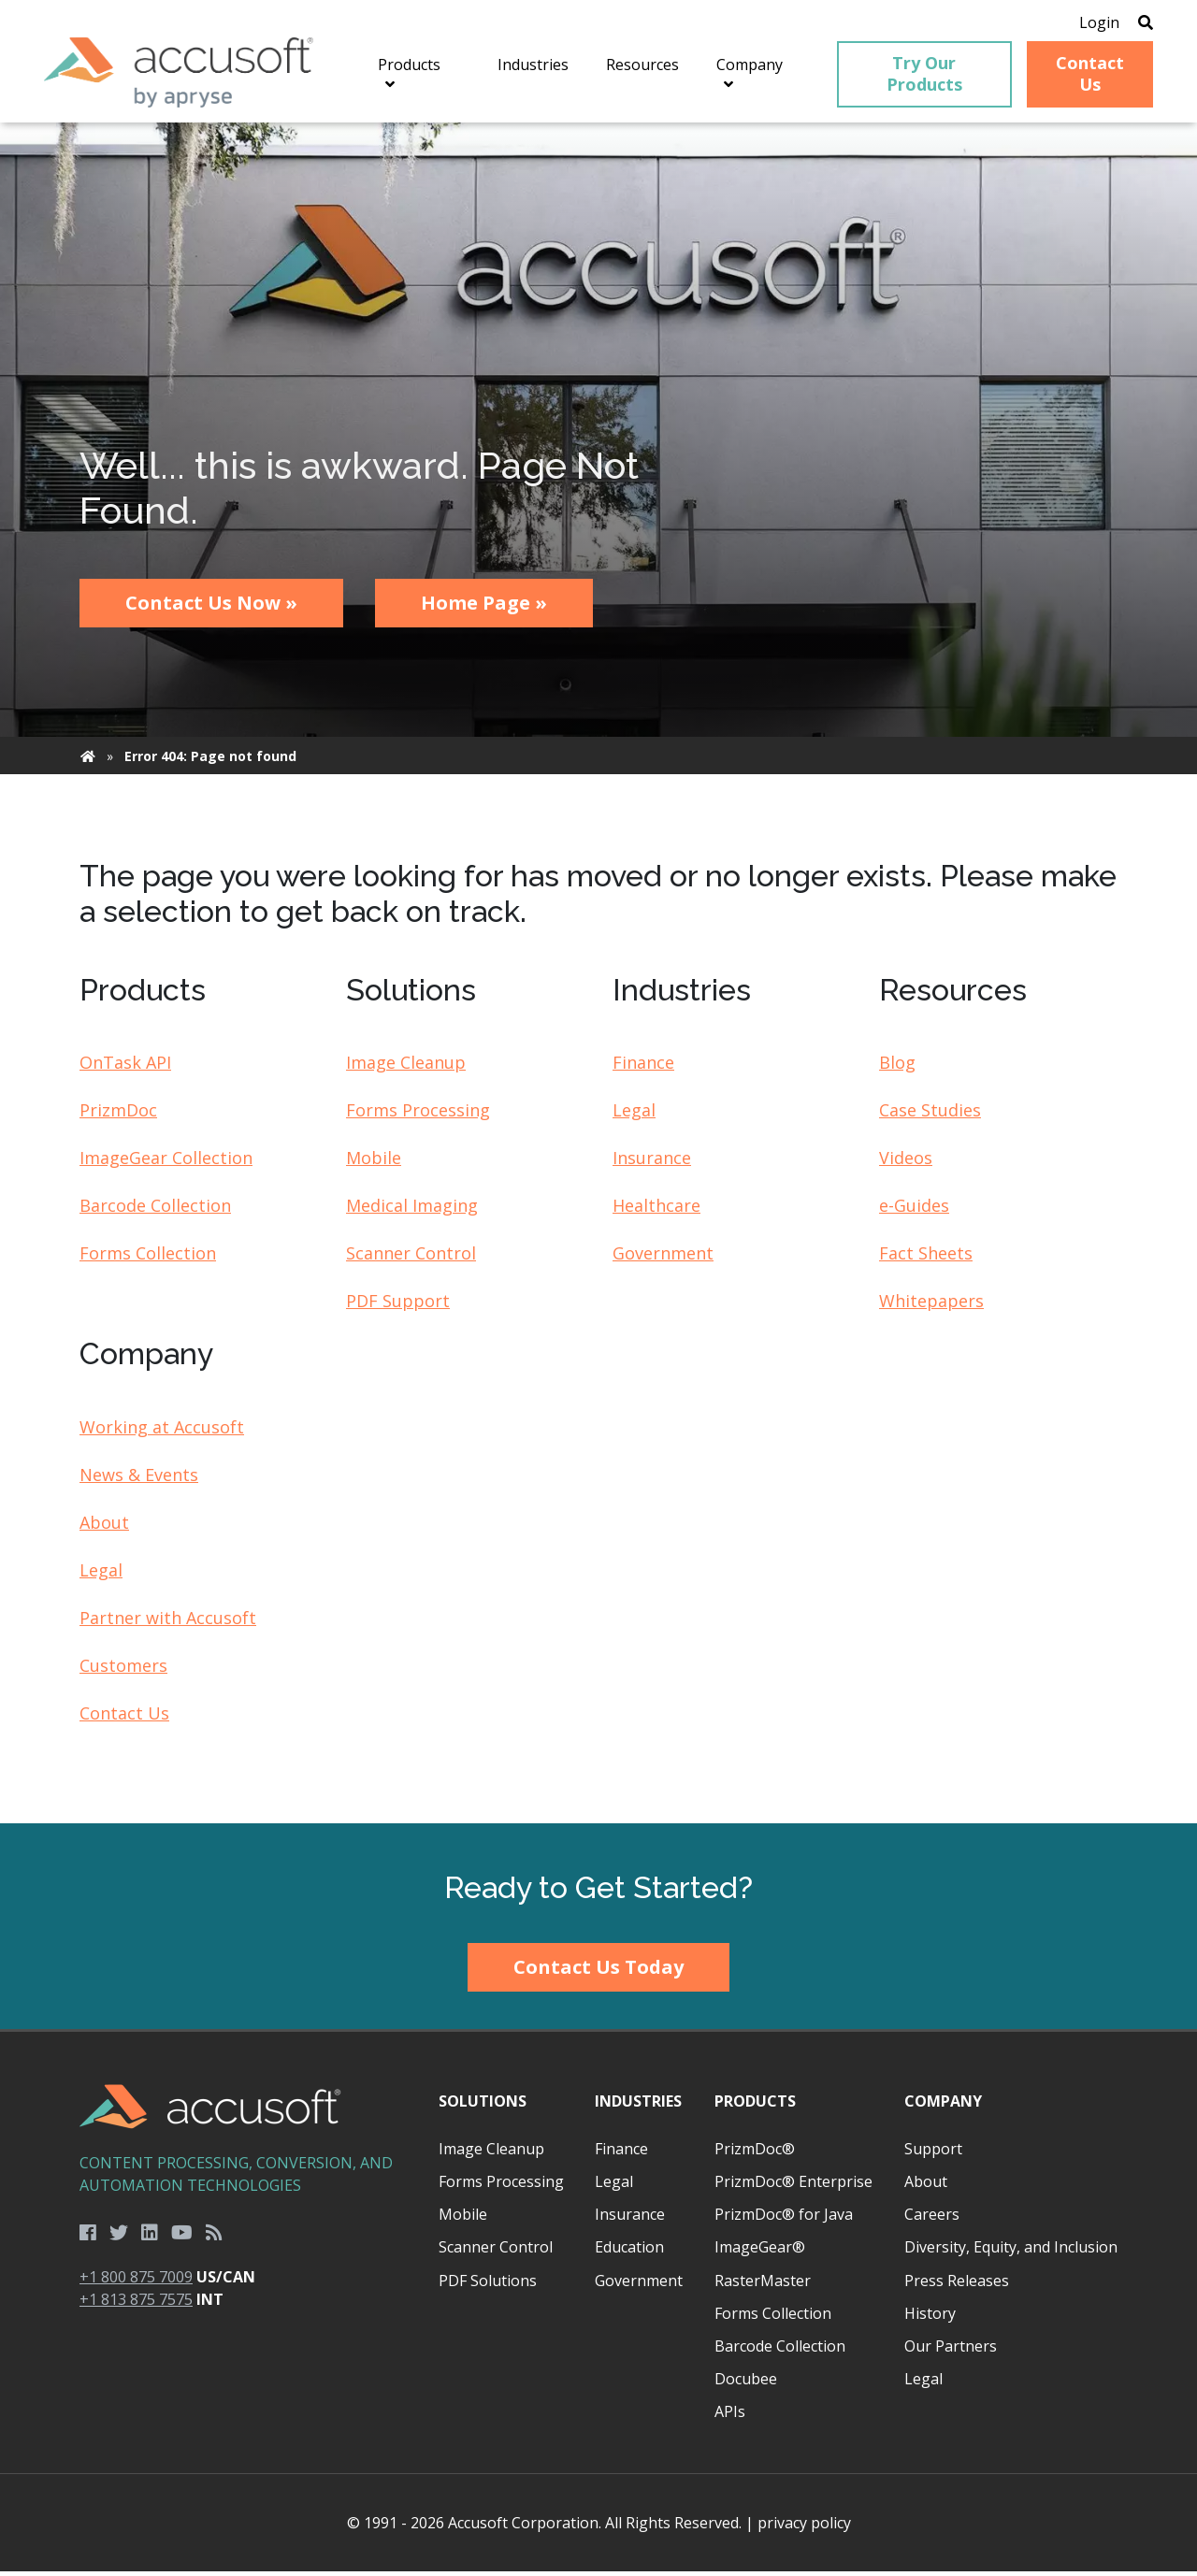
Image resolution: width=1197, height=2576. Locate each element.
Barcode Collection (155, 1211)
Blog (897, 1068)
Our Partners (950, 2350)
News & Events (138, 1479)
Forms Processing (418, 1115)
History (930, 2318)
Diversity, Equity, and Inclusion (1011, 2252)
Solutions (482, 2105)
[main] (598, 978)
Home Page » (484, 608)
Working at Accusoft (161, 1431)
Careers (931, 2219)
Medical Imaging (412, 1211)
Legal (634, 1115)
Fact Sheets (926, 1258)
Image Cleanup (406, 1068)
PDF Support (398, 1306)
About (104, 1527)
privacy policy (804, 2527)
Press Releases (956, 2285)
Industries (638, 2105)
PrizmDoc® (754, 2153)
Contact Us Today (598, 1972)
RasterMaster (762, 2285)
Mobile (373, 1163)
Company (943, 2105)
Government (663, 1258)
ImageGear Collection (165, 1163)
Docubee (745, 2384)
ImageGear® (759, 2252)
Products (755, 2105)
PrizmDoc (118, 1115)
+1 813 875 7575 (136, 2305)
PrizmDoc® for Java (783, 2219)
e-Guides (914, 1211)
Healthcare (656, 1211)
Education (629, 2252)
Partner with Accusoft (167, 1622)
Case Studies (930, 1115)
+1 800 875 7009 (136, 2282)
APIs (729, 2417)
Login (1087, 23)
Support (933, 2153)
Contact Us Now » (211, 608)
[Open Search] (1133, 23)
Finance (643, 1068)
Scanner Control (411, 1258)
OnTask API (125, 1068)
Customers (123, 1670)
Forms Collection (147, 1258)
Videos (905, 1163)
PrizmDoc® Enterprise (793, 2187)
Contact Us (124, 1717)
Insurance (652, 1163)
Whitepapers (931, 1306)
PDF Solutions (488, 2285)
